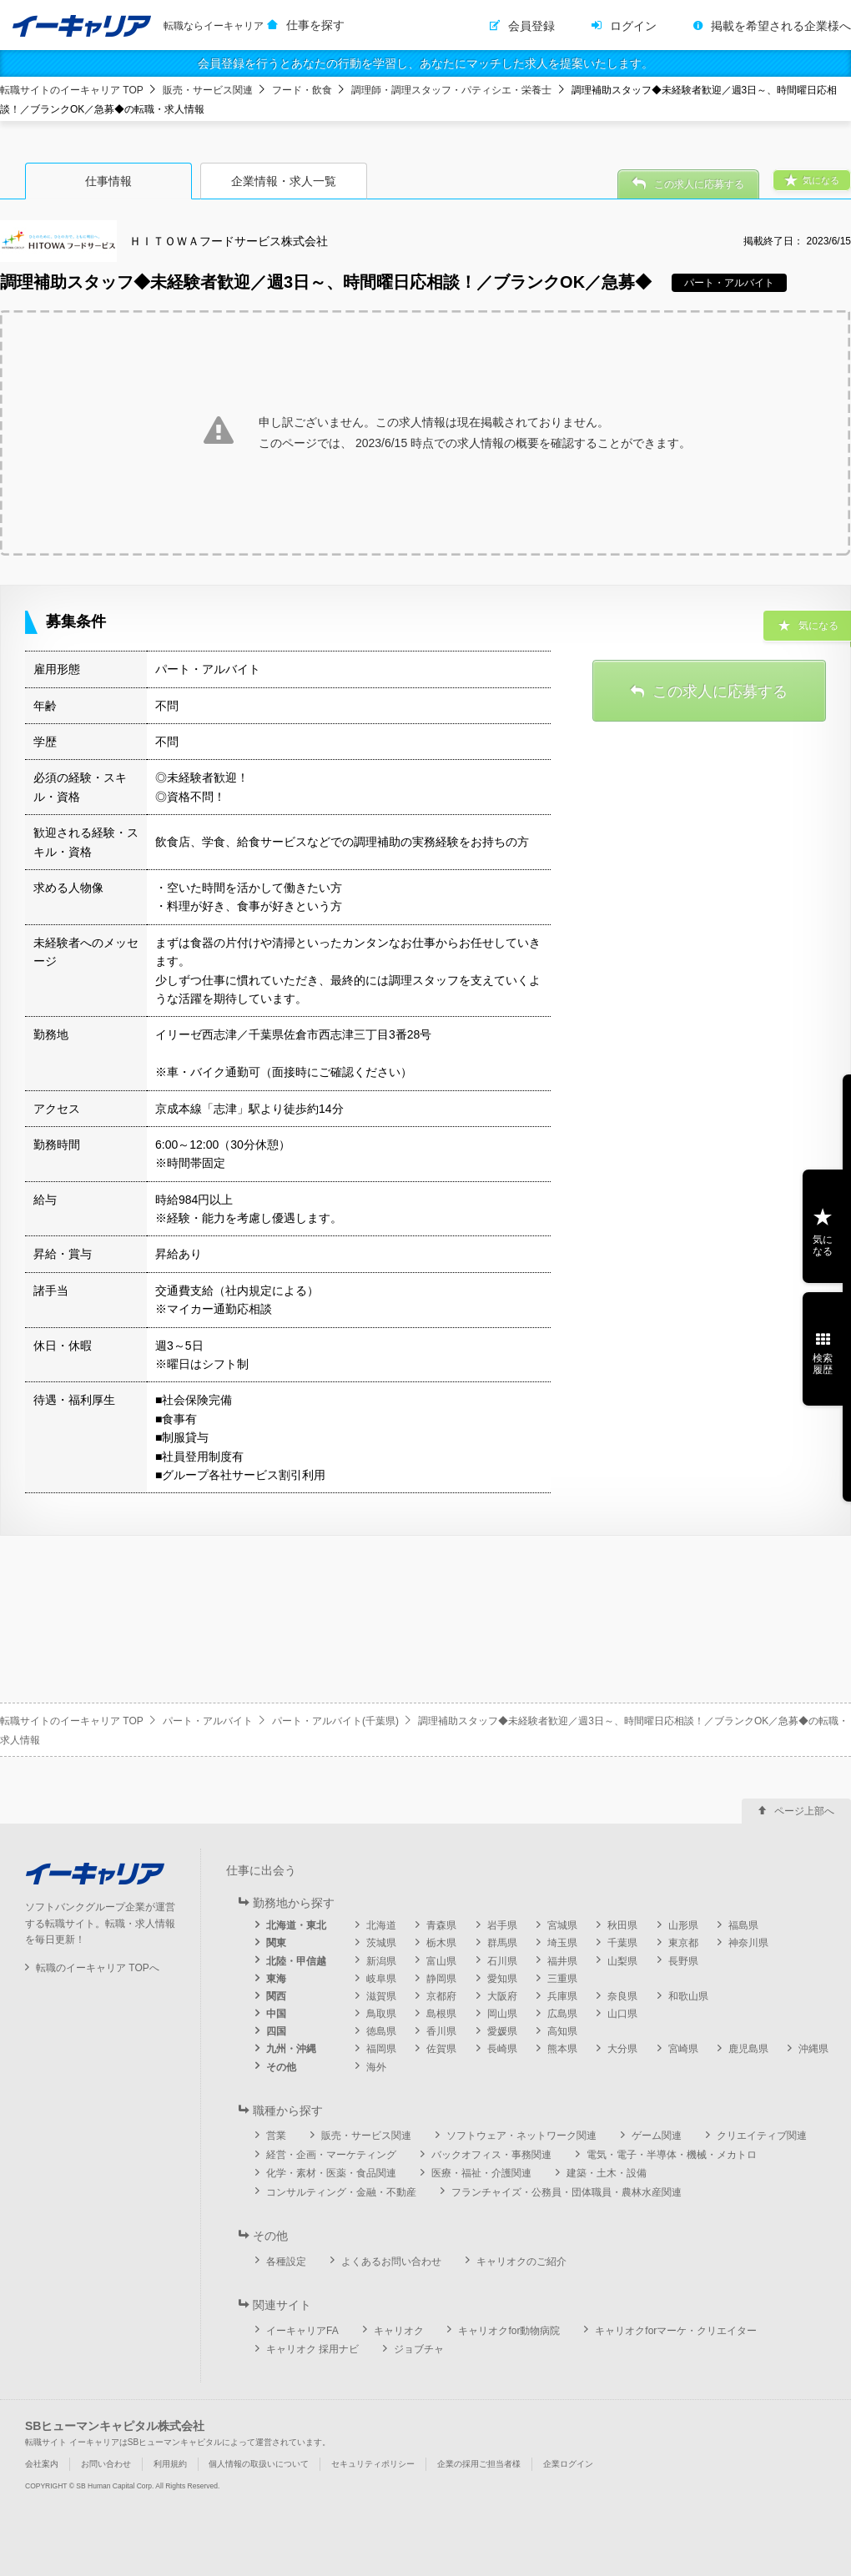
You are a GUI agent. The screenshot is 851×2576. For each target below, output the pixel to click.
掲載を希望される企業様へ (781, 26)
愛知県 (502, 1979)
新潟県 (381, 1961)
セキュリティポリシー (373, 2463)
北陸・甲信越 (296, 1961)
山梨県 (622, 1961)
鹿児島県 (748, 2049)
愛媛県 (502, 2031)
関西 (276, 1996)
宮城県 (562, 1925)
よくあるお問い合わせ (391, 2261)
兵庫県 (562, 1996)
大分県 (622, 2049)
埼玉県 (562, 1943)
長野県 (683, 1961)
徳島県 (381, 2031)
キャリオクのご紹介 (521, 2261)
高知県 (562, 2031)
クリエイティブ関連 (762, 2135)
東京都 (683, 1943)
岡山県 (502, 2014)
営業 (276, 2135)
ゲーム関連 (657, 2135)
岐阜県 (381, 1979)
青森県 (441, 1925)
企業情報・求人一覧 (283, 181)
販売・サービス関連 (208, 90)
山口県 (622, 2014)
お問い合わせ (106, 2463)
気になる (823, 1245)
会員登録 (531, 26)
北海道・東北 (296, 1925)
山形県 (683, 1925)
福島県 (743, 1925)
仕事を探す (315, 25)
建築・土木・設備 (606, 2173)
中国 (276, 2014)
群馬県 (502, 1943)
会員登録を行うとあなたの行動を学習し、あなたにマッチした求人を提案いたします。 (425, 63)
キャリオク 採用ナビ (312, 2349)
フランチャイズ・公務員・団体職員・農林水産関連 (566, 2192)
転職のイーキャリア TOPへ (97, 1968)
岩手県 (502, 1925)
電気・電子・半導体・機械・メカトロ (672, 2155)
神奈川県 (748, 1943)
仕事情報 (108, 181)
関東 (276, 1943)
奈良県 (622, 1996)
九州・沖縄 (291, 2049)
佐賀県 (441, 2049)
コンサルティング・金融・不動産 (341, 2192)
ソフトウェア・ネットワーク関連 (521, 2135)
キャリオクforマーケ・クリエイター (676, 2331)
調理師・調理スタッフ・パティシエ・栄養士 (451, 90)
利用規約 (170, 2463)
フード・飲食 (302, 90)
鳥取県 (381, 2014)
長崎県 (502, 2049)
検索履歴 (823, 1364)
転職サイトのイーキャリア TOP (72, 90)
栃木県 (441, 1943)
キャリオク (399, 2331)
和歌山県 (688, 1996)
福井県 (562, 1961)
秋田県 (622, 1925)
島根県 (441, 2014)
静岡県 (441, 1979)
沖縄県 (813, 2049)
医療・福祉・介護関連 (481, 2173)
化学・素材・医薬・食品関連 (331, 2173)
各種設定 (286, 2261)
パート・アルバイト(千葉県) (335, 1721)
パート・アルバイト (208, 1721)
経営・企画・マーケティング (331, 2155)
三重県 (562, 1979)
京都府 (441, 1996)
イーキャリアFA (302, 2331)
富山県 (441, 1961)
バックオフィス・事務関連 (491, 2155)
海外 (376, 2067)
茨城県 (381, 1943)
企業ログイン (568, 2463)
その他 (281, 2067)
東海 (276, 1979)
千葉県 (622, 1943)
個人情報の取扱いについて (259, 2463)
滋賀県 (381, 1996)
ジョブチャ (419, 2349)
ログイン (633, 26)
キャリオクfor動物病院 (509, 2331)
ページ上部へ (804, 1811)
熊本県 (562, 2049)
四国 (276, 2031)
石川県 (502, 1961)
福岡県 (381, 2049)
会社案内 (41, 2463)
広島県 (562, 2014)
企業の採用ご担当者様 (479, 2463)
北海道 (381, 1925)
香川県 (441, 2031)
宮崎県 (683, 2049)
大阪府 (502, 1996)
